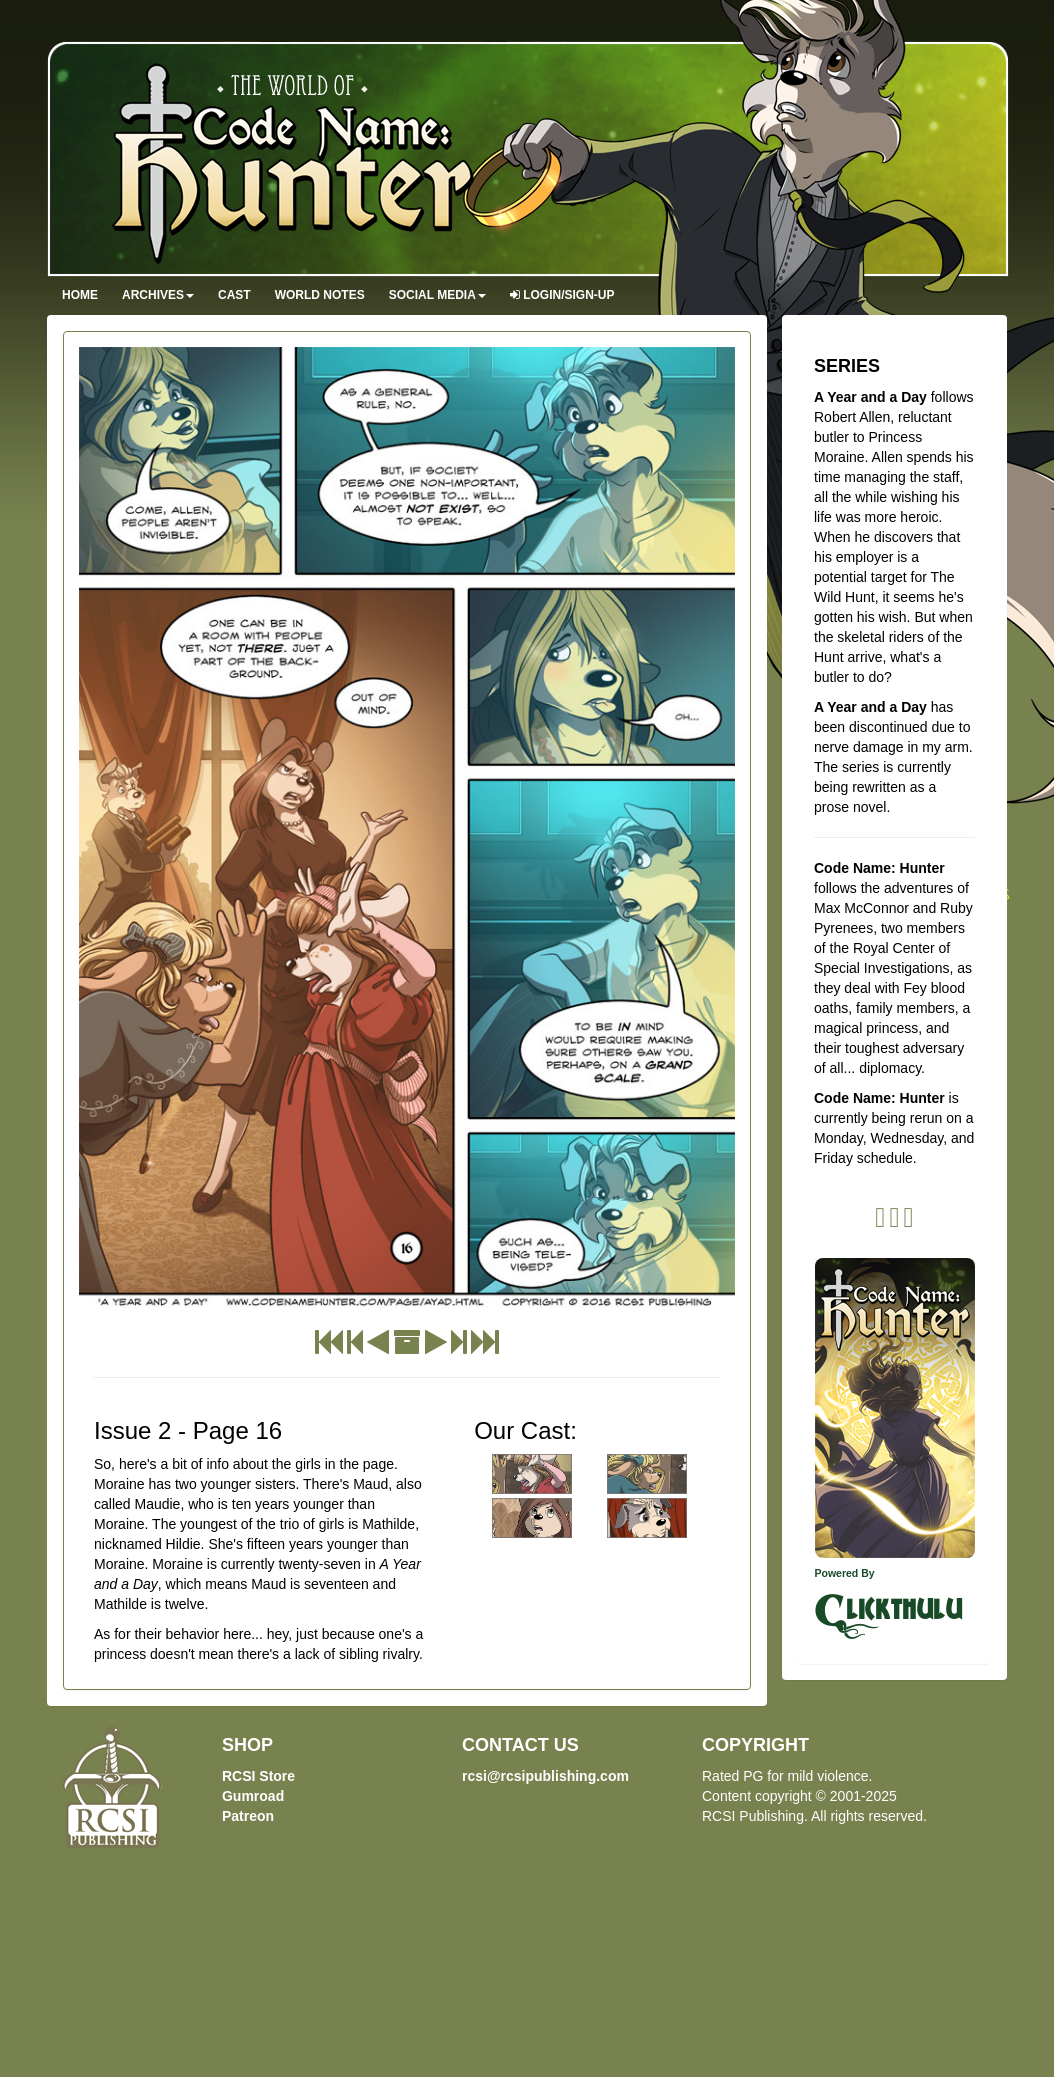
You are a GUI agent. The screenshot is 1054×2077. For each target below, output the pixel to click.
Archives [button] (158, 295)
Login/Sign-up (562, 295)
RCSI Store (258, 1776)
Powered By (845, 1573)
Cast (234, 295)
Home (80, 295)
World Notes (320, 295)
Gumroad (253, 1796)
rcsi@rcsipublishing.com (545, 1776)
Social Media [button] (437, 295)
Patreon (248, 1816)
